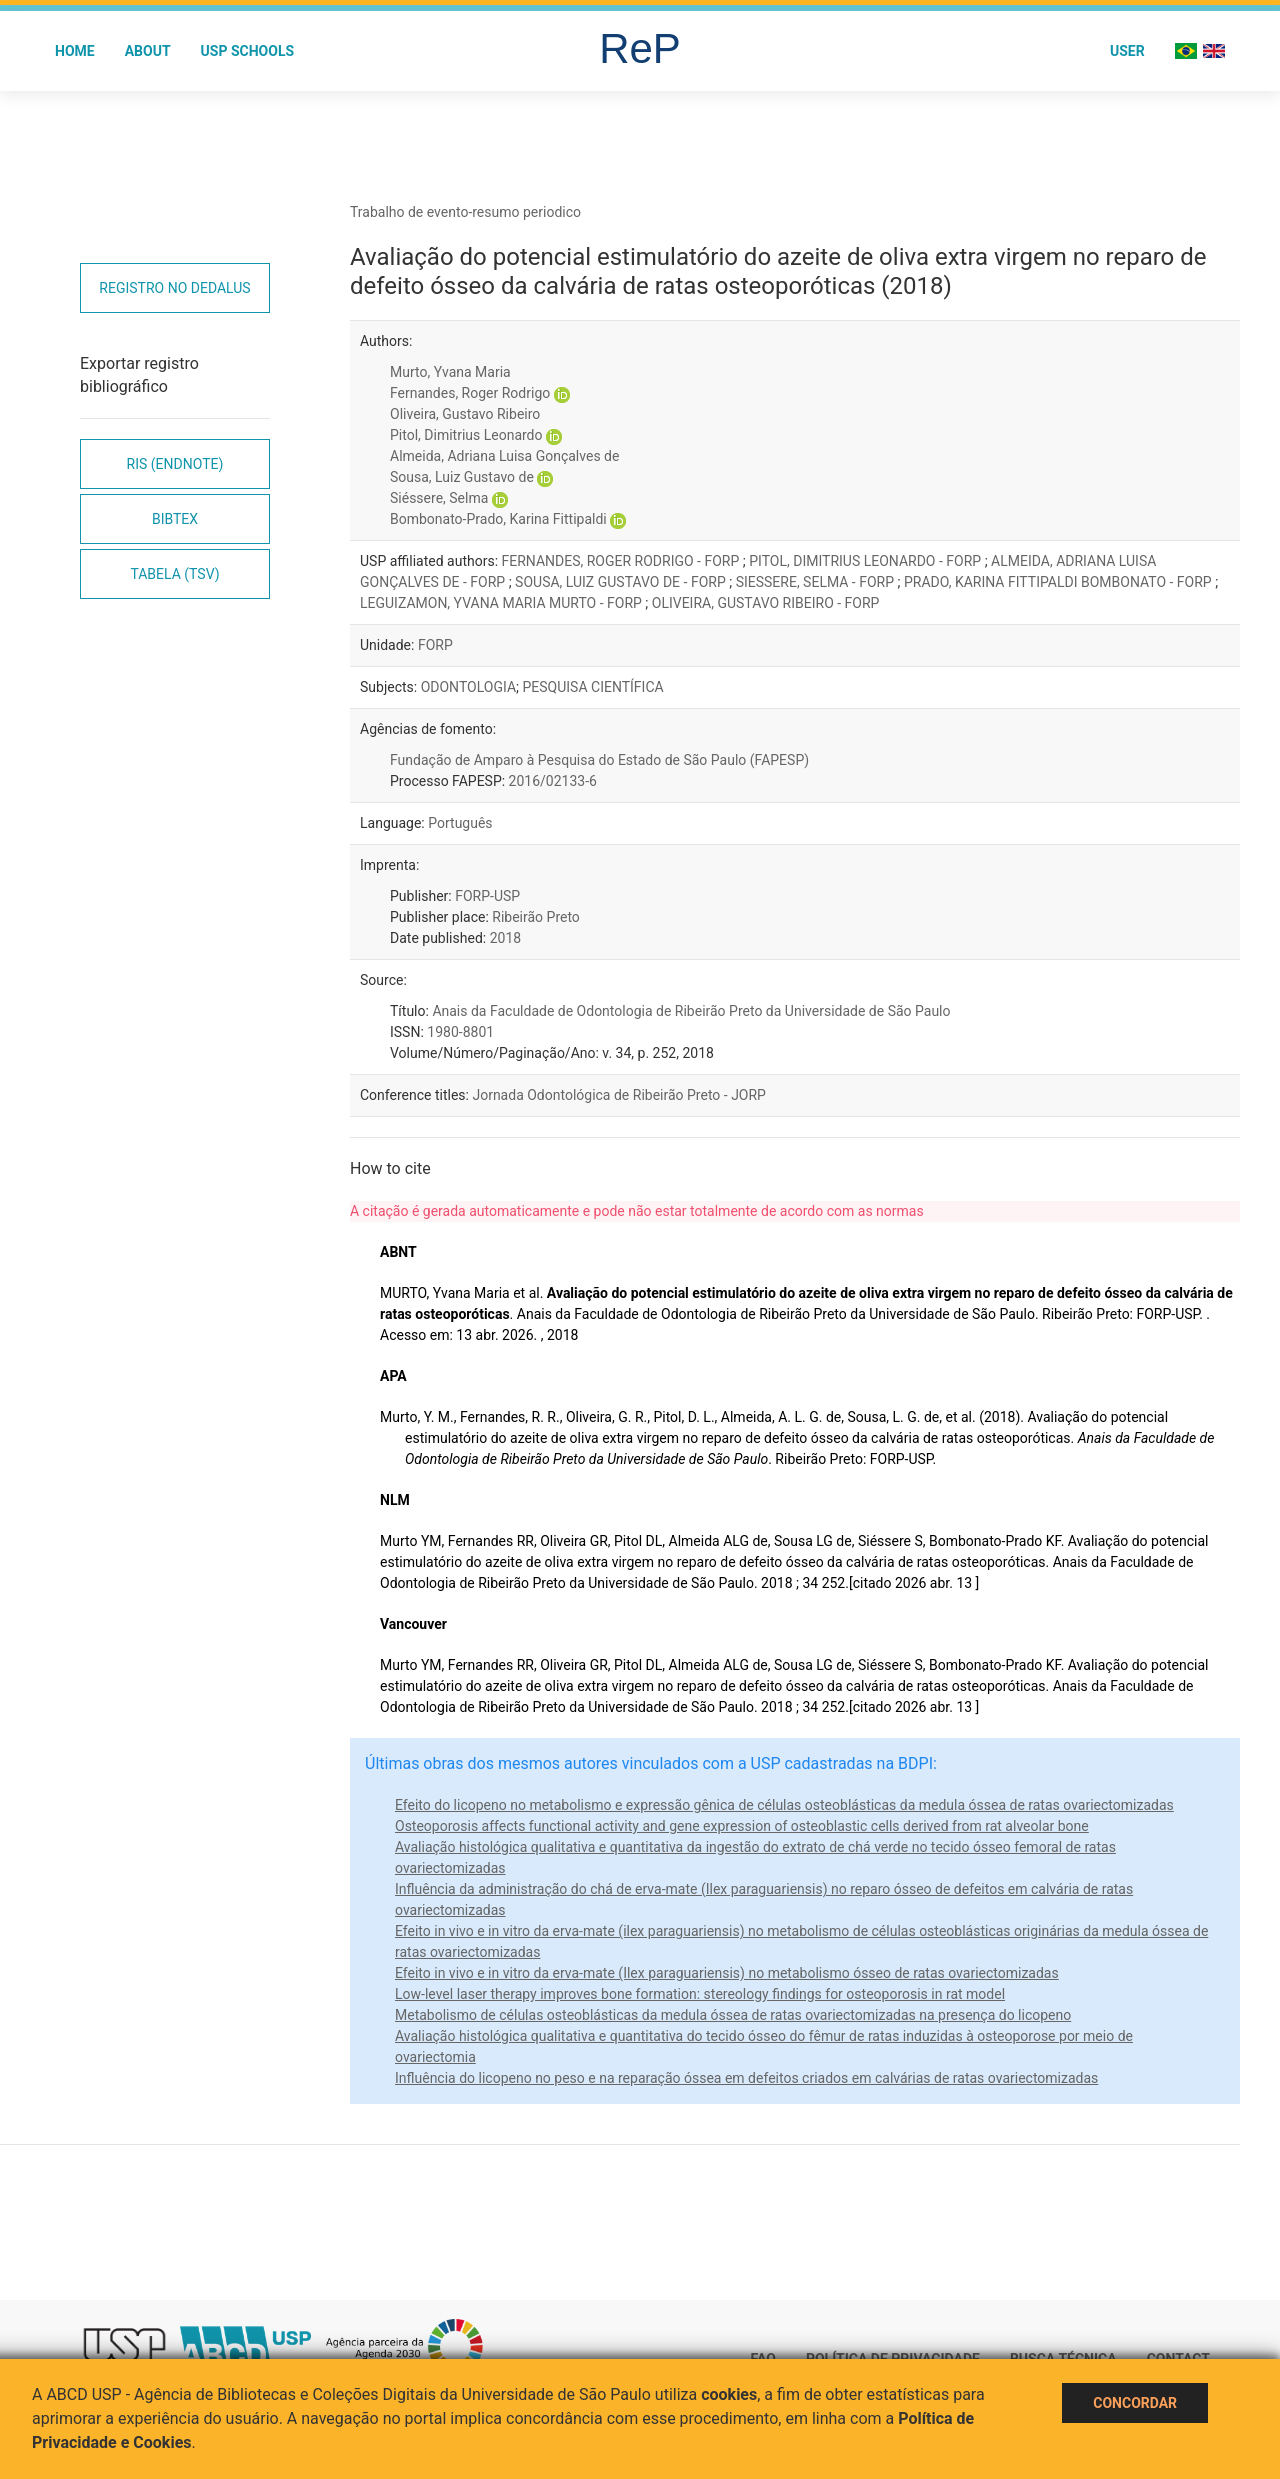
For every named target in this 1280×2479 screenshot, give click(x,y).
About (148, 51)
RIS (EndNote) (175, 464)
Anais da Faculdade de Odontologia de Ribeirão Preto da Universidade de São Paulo (691, 1011)
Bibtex (175, 519)
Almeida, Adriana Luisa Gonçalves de (504, 456)
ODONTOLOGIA (468, 687)
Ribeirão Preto (536, 917)
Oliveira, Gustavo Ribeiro (465, 414)
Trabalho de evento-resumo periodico (465, 212)
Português (460, 823)
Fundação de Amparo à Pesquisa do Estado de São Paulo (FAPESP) (599, 760)
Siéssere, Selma (439, 498)
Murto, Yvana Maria (450, 372)
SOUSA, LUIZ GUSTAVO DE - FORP (622, 582)
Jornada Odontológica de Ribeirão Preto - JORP (619, 1095)
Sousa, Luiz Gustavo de (462, 477)
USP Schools (248, 51)
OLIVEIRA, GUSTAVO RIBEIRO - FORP (766, 603)
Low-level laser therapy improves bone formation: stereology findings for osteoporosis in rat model (700, 1994)
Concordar (1135, 2403)
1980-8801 (460, 1032)
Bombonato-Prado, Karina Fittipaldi (498, 519)
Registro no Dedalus (174, 288)
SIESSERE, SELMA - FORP (817, 582)
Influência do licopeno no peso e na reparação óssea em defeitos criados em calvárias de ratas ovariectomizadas (746, 2078)
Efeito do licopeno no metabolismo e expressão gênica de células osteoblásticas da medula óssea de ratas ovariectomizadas (784, 1805)
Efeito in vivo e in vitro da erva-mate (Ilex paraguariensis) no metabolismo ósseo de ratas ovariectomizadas (727, 1973)
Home (75, 51)
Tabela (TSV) (174, 574)
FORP (435, 645)
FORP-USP (487, 896)
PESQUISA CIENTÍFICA (592, 687)
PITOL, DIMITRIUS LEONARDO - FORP (866, 561)
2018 (505, 938)
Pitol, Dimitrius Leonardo (466, 435)
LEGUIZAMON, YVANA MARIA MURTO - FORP (502, 603)
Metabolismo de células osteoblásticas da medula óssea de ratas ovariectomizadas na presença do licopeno (733, 2015)
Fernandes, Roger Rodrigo (470, 393)
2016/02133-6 (553, 781)
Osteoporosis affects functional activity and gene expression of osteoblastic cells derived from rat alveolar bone (742, 1826)
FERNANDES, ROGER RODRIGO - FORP (622, 561)
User (1127, 51)
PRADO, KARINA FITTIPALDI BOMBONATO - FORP (1059, 582)
